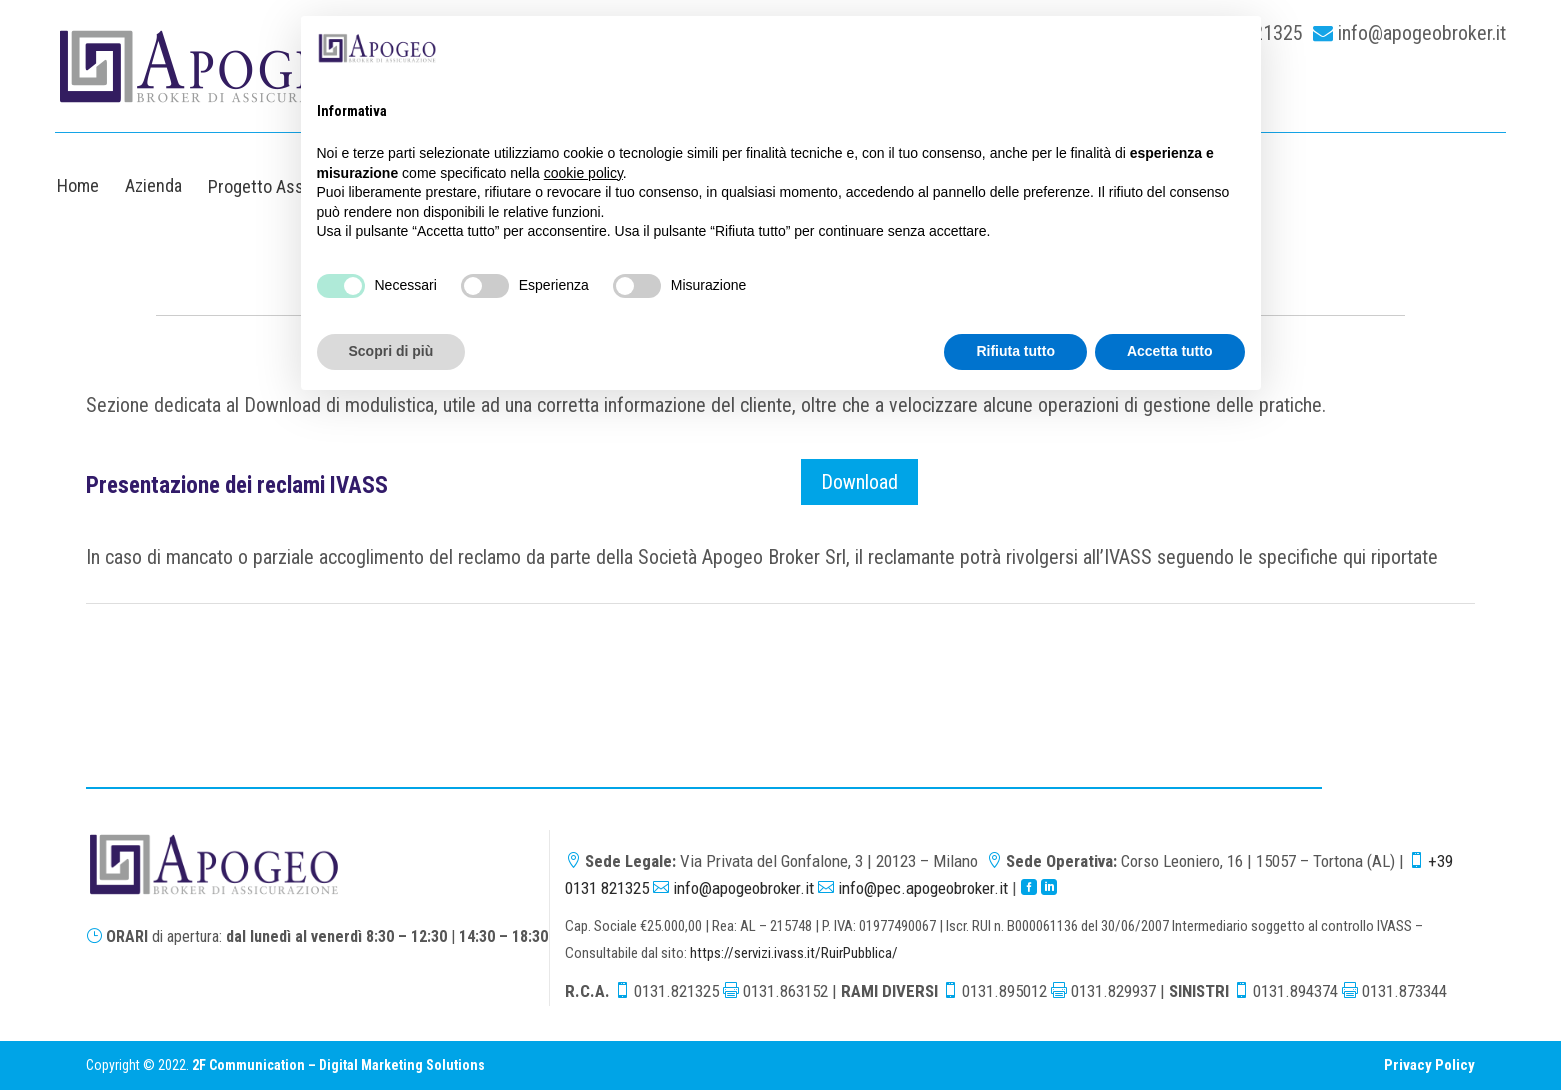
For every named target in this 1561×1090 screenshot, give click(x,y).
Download (859, 482)
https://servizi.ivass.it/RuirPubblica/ (794, 953)
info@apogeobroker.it (1422, 33)
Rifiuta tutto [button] (1015, 351)
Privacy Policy (1429, 1065)
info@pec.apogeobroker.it (923, 888)
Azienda (153, 185)
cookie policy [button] (583, 173)
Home (78, 185)
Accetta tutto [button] (1170, 351)
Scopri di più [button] (391, 351)
